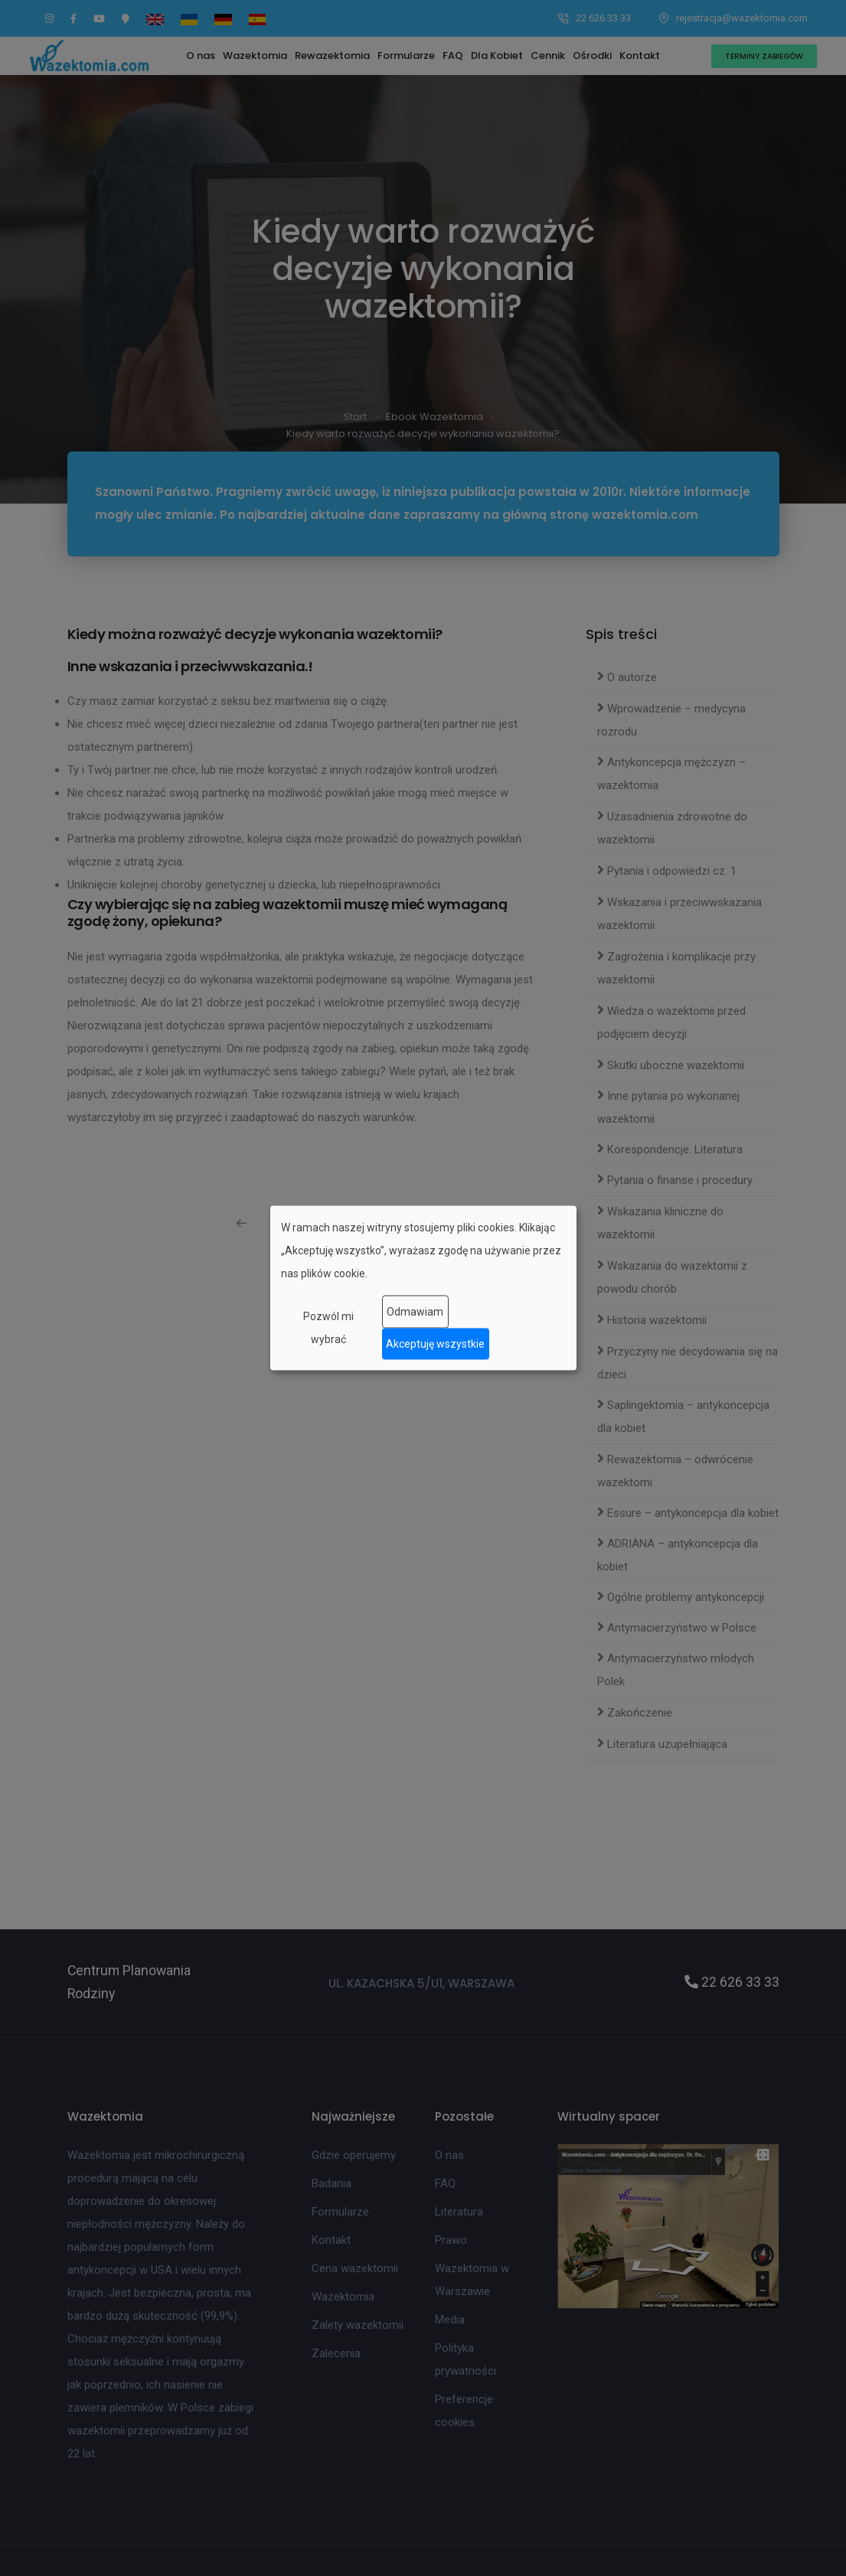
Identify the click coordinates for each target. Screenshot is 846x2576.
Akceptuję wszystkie (435, 1344)
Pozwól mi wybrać (328, 1327)
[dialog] (423, 1288)
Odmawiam (415, 1312)
